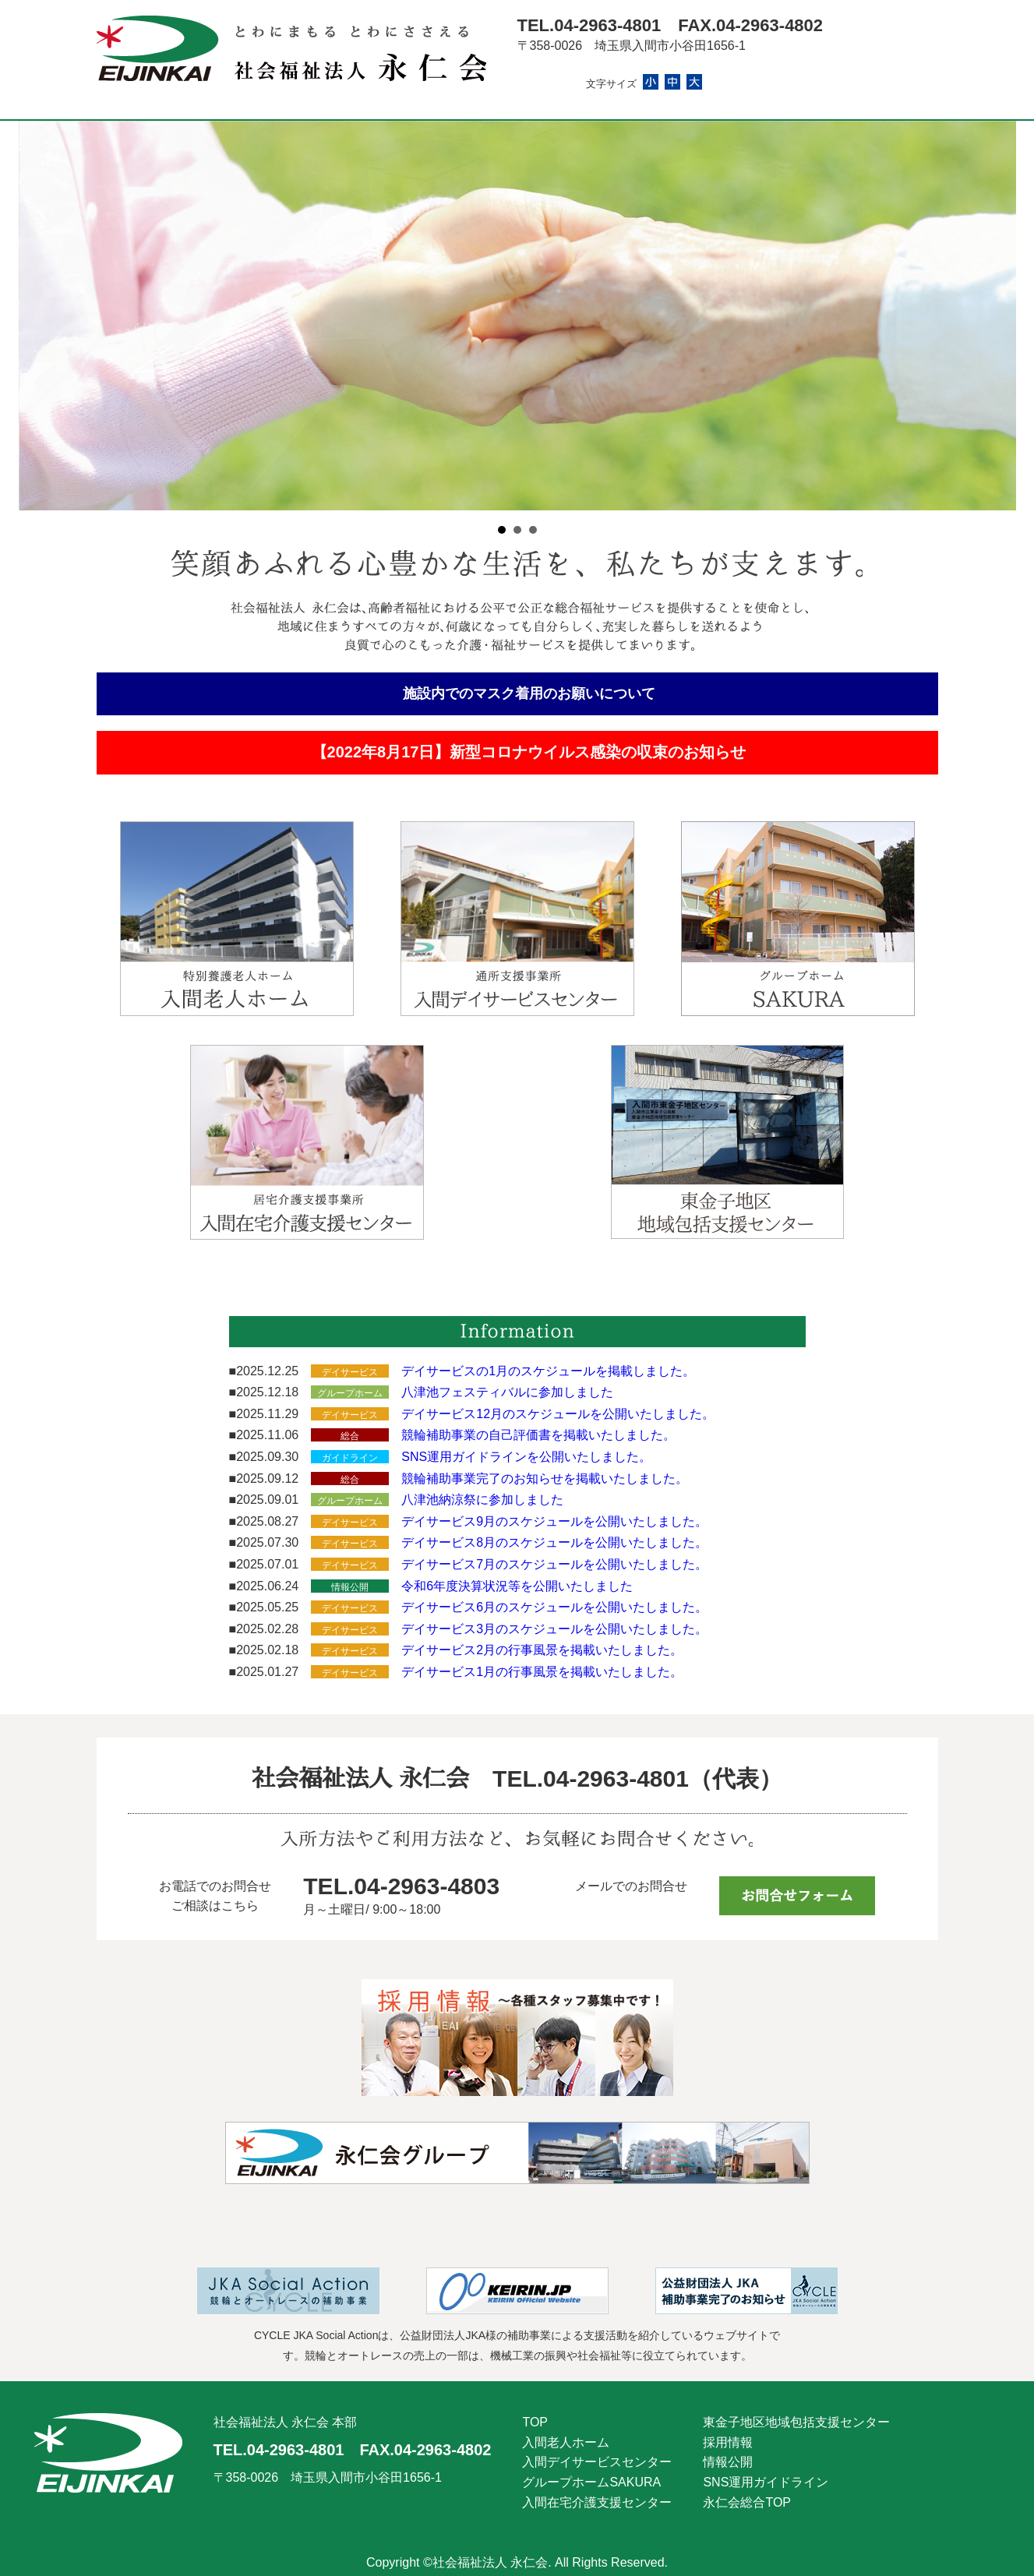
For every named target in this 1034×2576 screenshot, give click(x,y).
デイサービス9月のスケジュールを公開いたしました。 (554, 1521)
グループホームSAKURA (591, 2482)
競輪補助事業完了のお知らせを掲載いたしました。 (544, 1478)
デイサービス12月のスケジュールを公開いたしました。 (558, 1413)
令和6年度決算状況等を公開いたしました (517, 1586)
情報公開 (350, 1587)
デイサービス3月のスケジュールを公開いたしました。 (554, 1629)
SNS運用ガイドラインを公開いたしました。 (526, 1456)
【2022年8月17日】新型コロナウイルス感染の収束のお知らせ (529, 751)
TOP (535, 2422)
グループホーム (350, 1393)
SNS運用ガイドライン (765, 2482)
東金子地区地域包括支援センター (796, 2422)
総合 (350, 1436)
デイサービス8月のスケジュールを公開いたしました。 (554, 1542)
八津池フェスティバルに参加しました (507, 1392)
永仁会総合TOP (747, 2502)
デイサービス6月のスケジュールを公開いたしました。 (554, 1607)
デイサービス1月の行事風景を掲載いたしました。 (542, 1671)
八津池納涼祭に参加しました (482, 1499)
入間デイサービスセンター (597, 2461)
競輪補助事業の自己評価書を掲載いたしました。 (538, 1435)
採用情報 (728, 2442)
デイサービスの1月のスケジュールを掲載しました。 (548, 1371)
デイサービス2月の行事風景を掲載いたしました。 (542, 1650)
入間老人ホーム (565, 2442)
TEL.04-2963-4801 (589, 25)
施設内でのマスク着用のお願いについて (529, 693)
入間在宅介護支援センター (597, 2502)
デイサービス (350, 1372)
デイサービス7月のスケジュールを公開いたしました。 (554, 1564)
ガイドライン (350, 1457)
